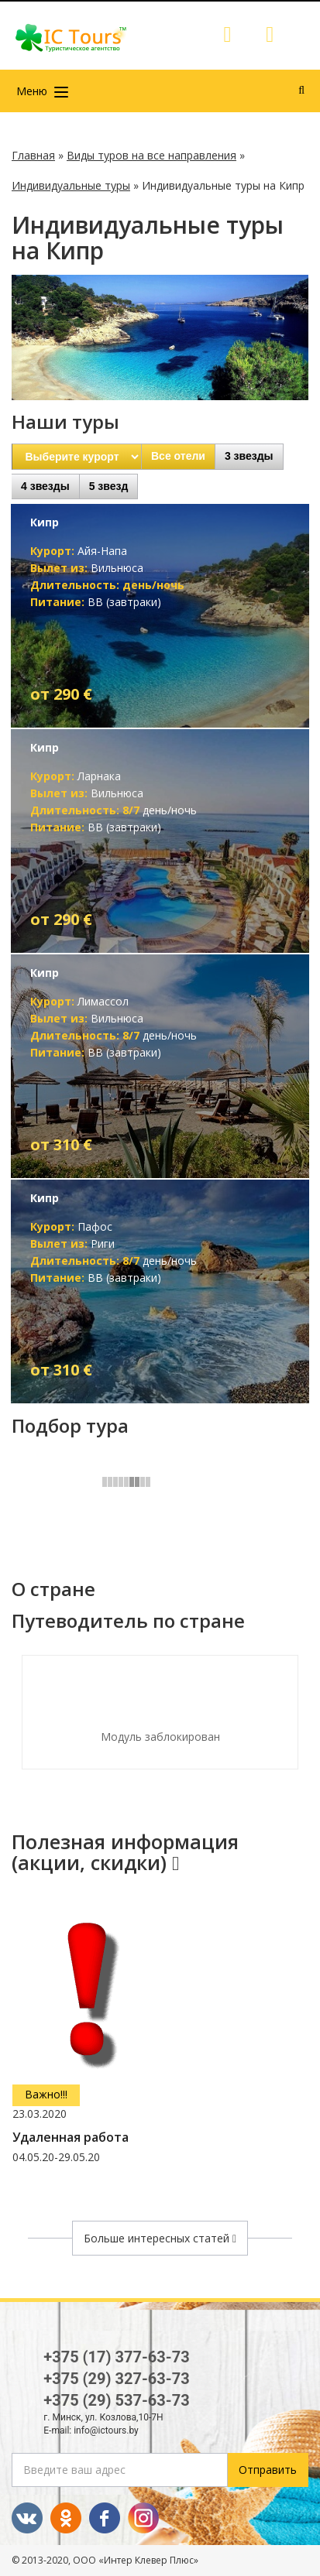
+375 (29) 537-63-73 (116, 2400)
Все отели (178, 456)
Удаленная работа (70, 2137)
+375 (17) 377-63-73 (116, 2357)
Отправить (268, 2469)
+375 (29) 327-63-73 (116, 2378)
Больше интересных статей (160, 2238)
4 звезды (45, 486)
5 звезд (109, 486)
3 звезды (249, 456)
